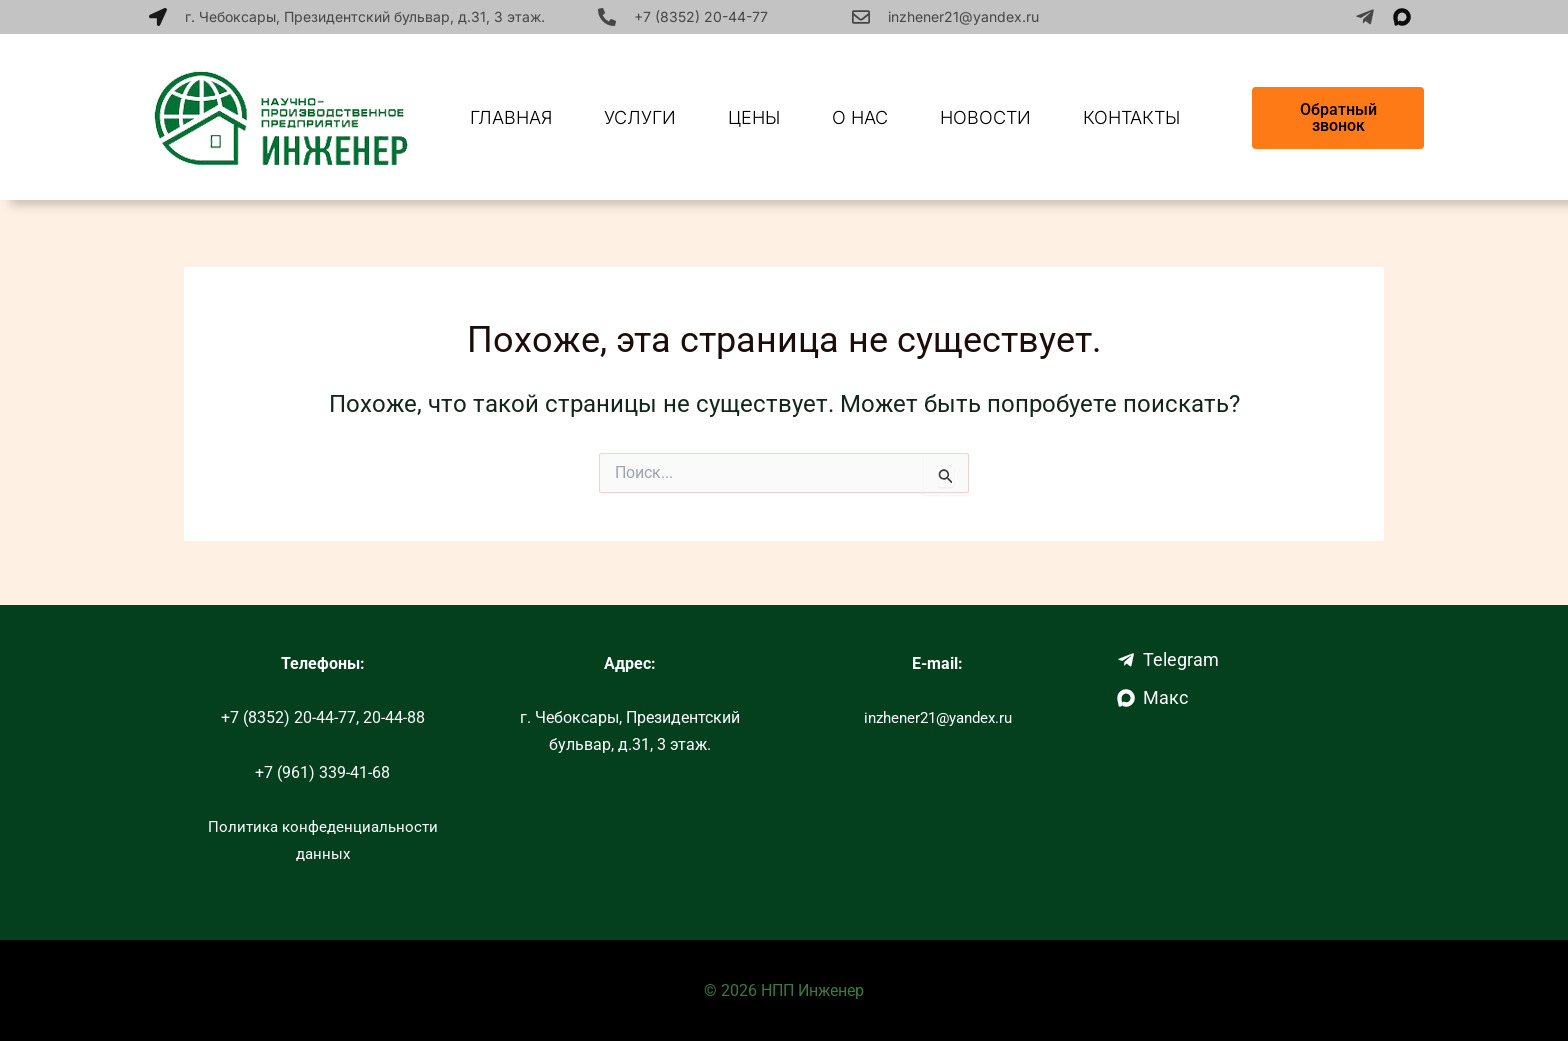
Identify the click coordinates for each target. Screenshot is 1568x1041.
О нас (860, 118)
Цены (754, 118)
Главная (511, 118)
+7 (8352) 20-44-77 (701, 16)
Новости (985, 118)
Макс (1152, 698)
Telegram (1168, 660)
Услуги (640, 118)
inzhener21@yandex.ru (963, 16)
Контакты (1131, 118)
